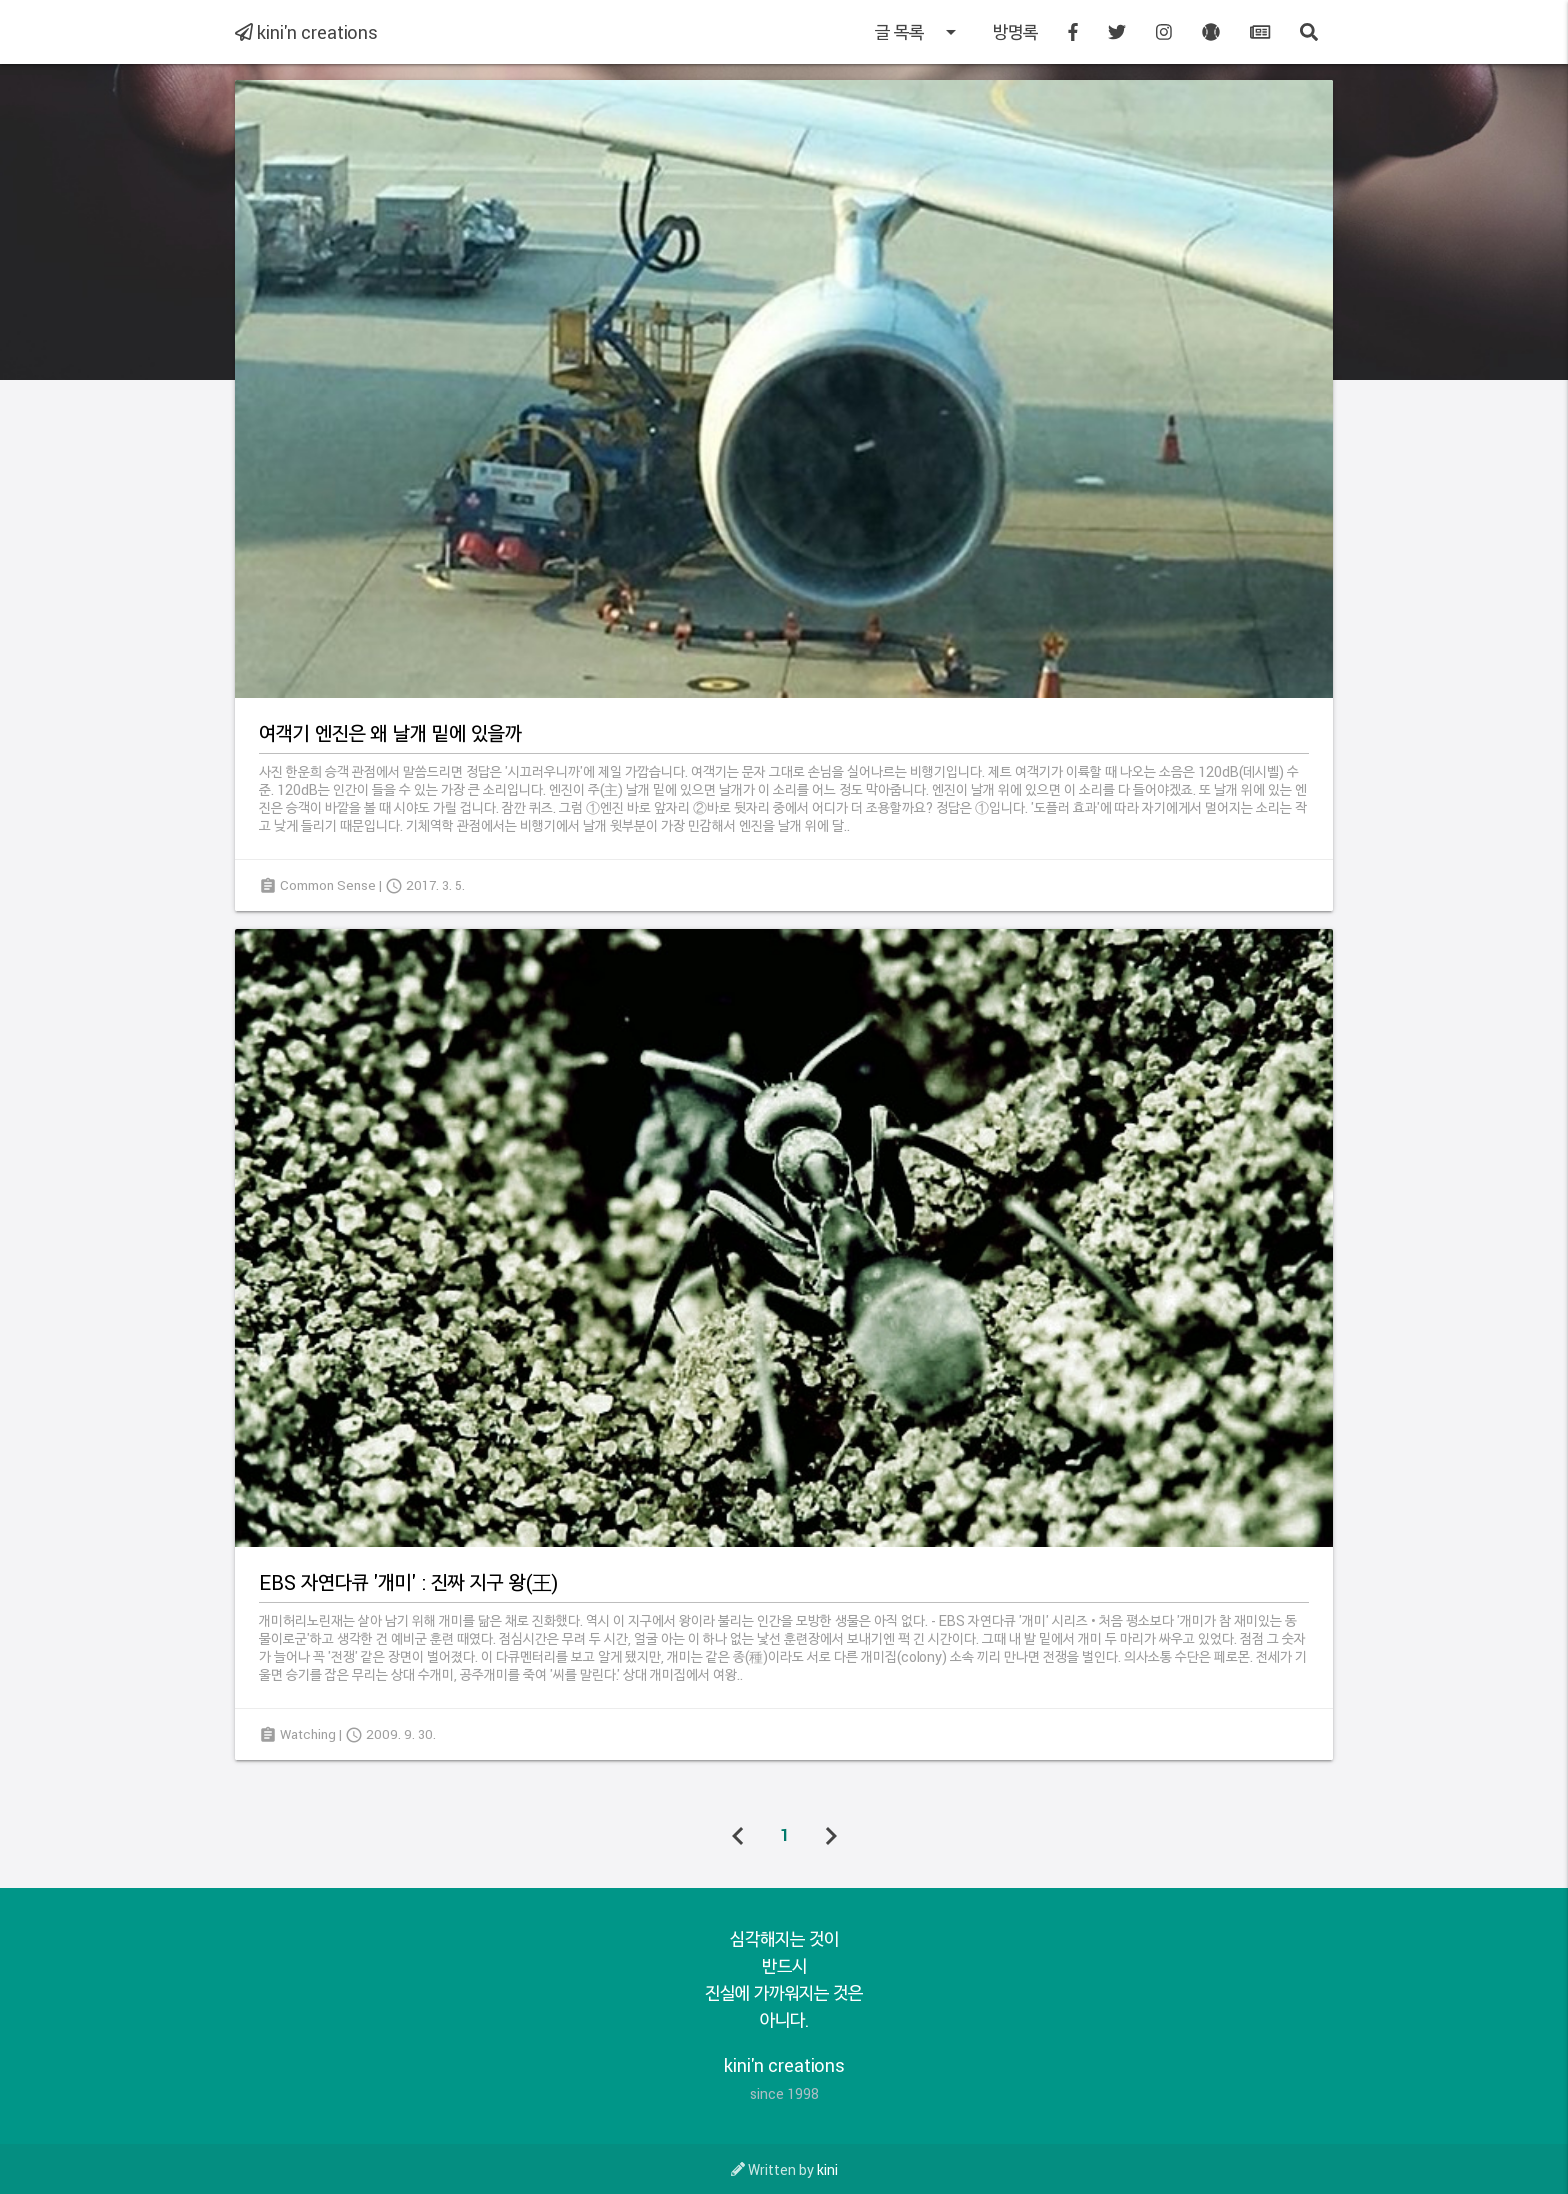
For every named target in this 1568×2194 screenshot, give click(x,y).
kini (827, 2169)
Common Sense (328, 885)
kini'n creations (306, 32)
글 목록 (919, 32)
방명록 (1015, 32)
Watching (308, 1734)
